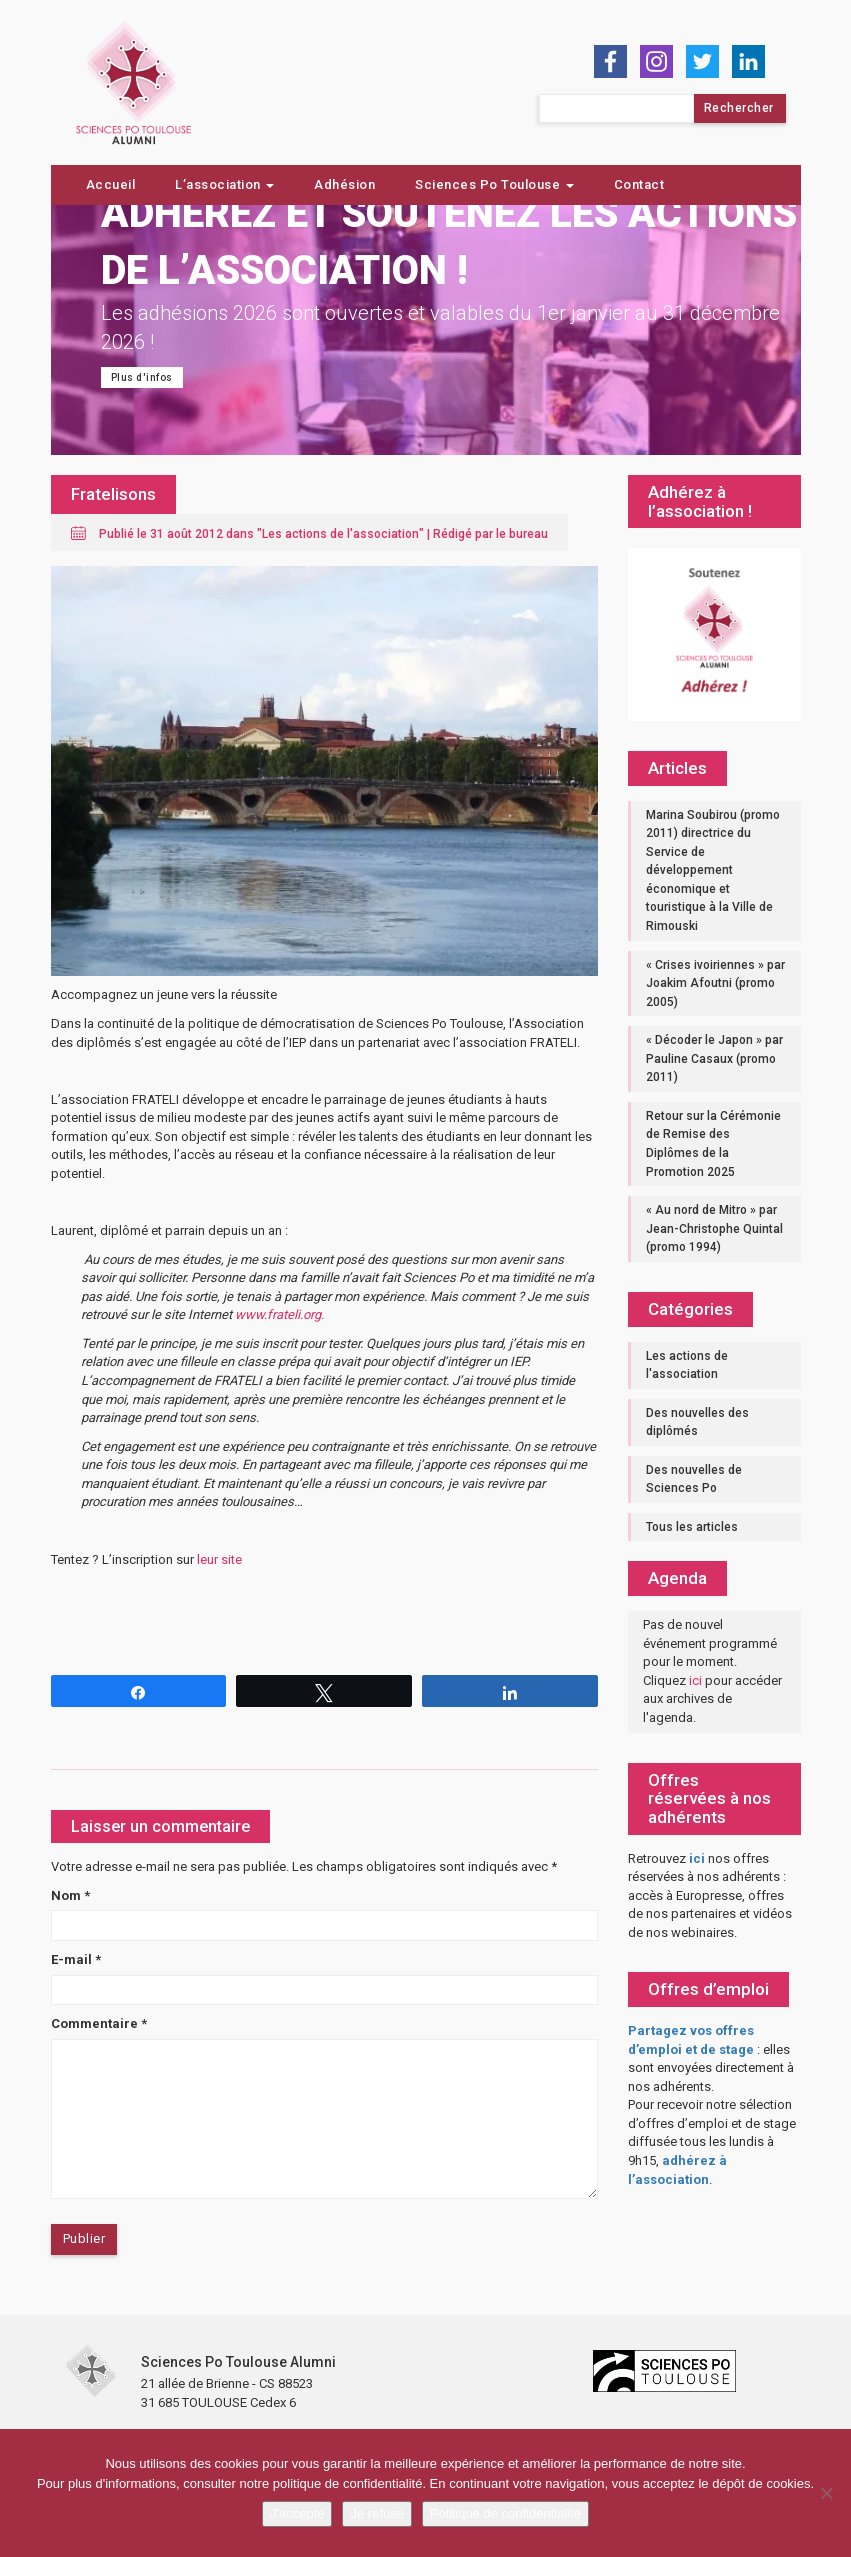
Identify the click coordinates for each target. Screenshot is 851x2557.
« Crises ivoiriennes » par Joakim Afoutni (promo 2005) (715, 983)
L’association (224, 184)
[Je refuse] (826, 2493)
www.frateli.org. (281, 1314)
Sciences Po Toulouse (494, 184)
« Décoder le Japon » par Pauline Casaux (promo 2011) (714, 1058)
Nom (70, 1895)
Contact (639, 184)
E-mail (76, 1959)
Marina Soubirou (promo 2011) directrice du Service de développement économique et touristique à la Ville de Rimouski (713, 870)
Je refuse (376, 2513)
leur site (219, 1559)
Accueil (111, 184)
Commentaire (99, 2023)
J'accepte (297, 2513)
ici (695, 1680)
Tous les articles (692, 1527)
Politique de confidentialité (505, 2513)
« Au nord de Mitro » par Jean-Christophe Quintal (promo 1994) (714, 1228)
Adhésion (344, 184)
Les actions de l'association (340, 534)
